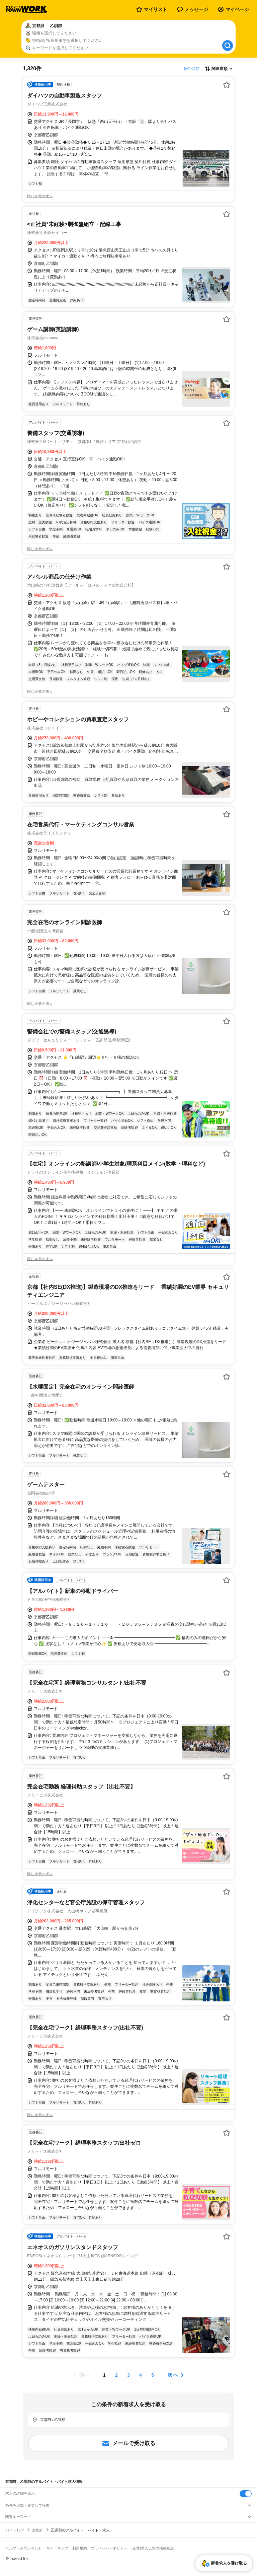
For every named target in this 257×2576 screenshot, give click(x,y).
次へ (172, 2375)
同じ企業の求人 (40, 196)
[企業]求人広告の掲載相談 (153, 2548)
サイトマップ (57, 2548)
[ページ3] (128, 2375)
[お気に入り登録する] (226, 84)
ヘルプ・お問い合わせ (23, 2548)
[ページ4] (140, 2375)
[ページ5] (152, 2375)
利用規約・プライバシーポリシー (99, 2548)
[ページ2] (116, 2375)
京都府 (37, 2530)
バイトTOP (14, 2530)
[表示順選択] (218, 68)
